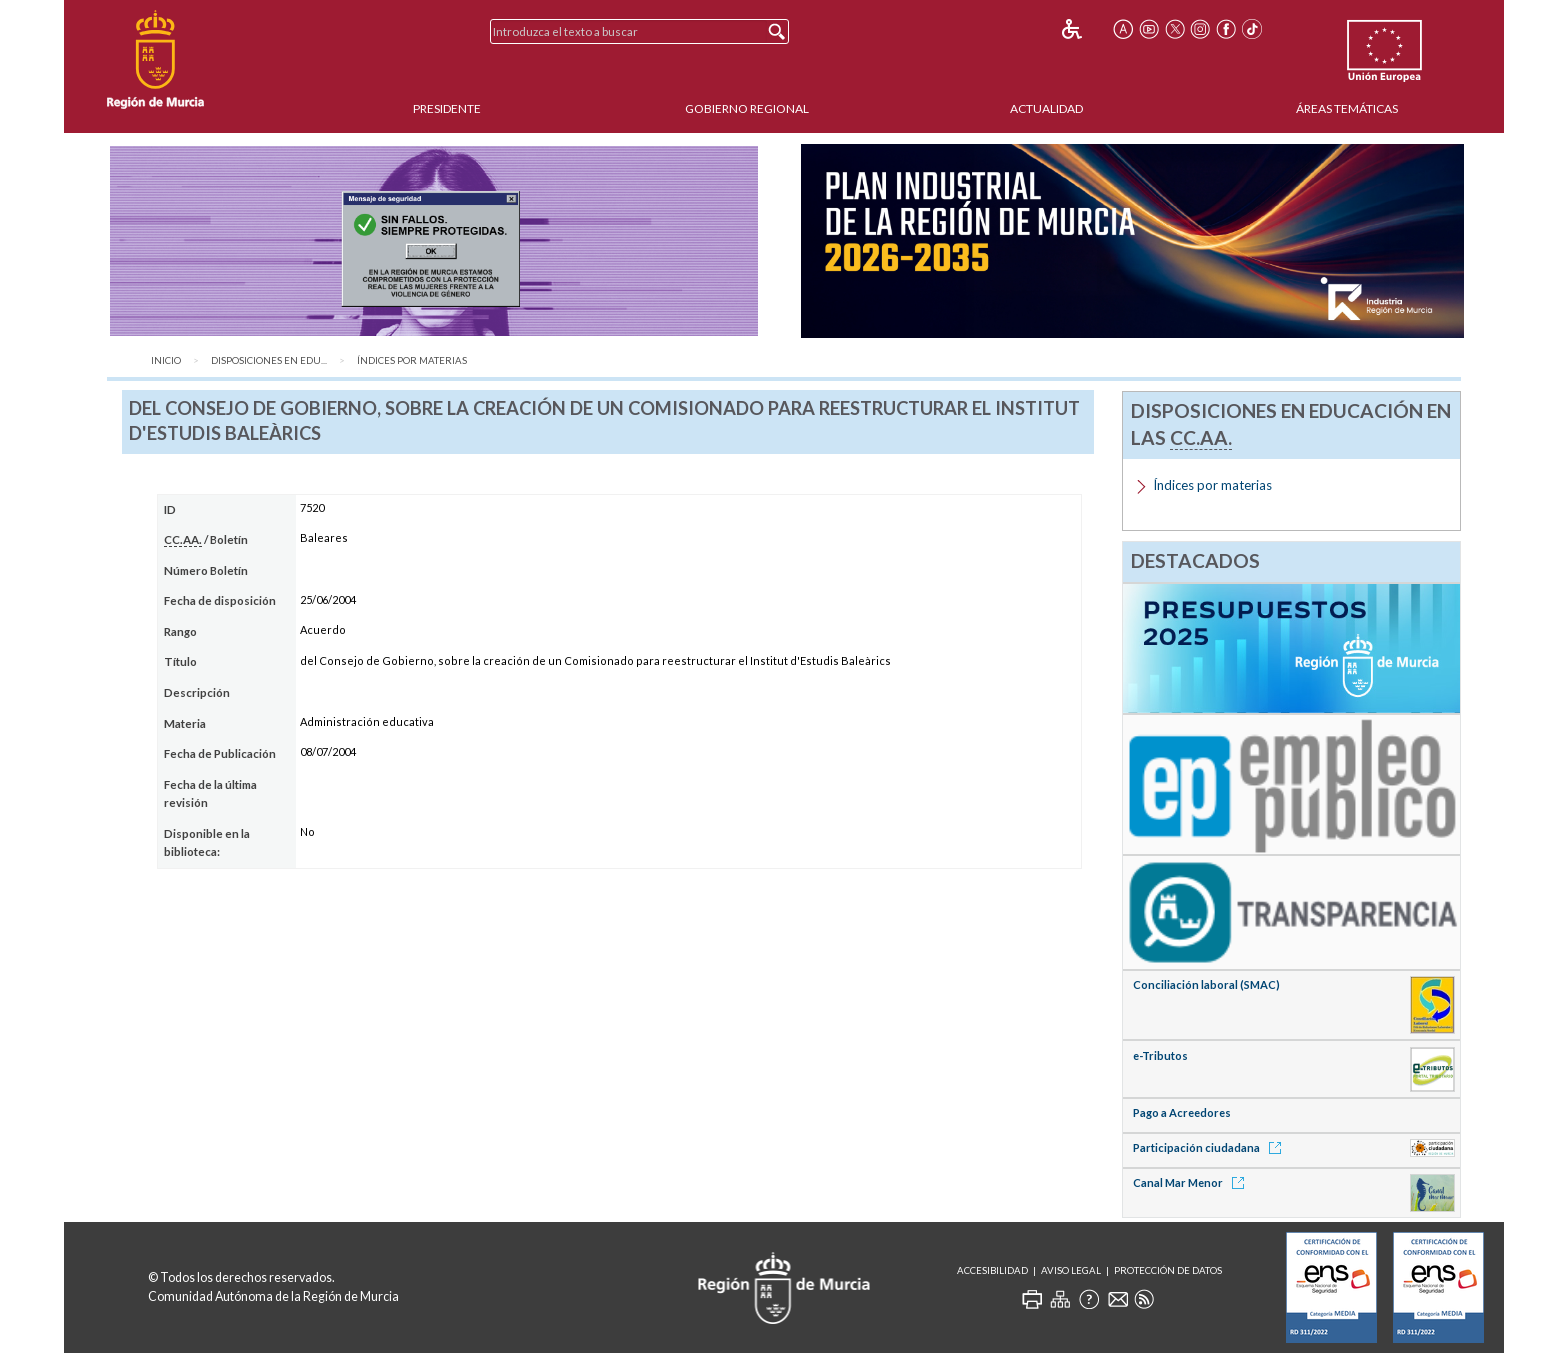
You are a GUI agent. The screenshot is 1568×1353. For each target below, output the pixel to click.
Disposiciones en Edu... (269, 360)
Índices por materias (412, 360)
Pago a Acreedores (1182, 1112)
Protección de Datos (1168, 1270)
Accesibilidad (992, 1270)
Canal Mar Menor (1192, 1182)
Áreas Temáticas (1347, 108)
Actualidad (1046, 108)
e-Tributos (1160, 1055)
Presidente (447, 108)
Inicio (166, 360)
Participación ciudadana (1210, 1147)
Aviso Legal (1071, 1270)
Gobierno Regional (747, 108)
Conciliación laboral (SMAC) (1206, 984)
